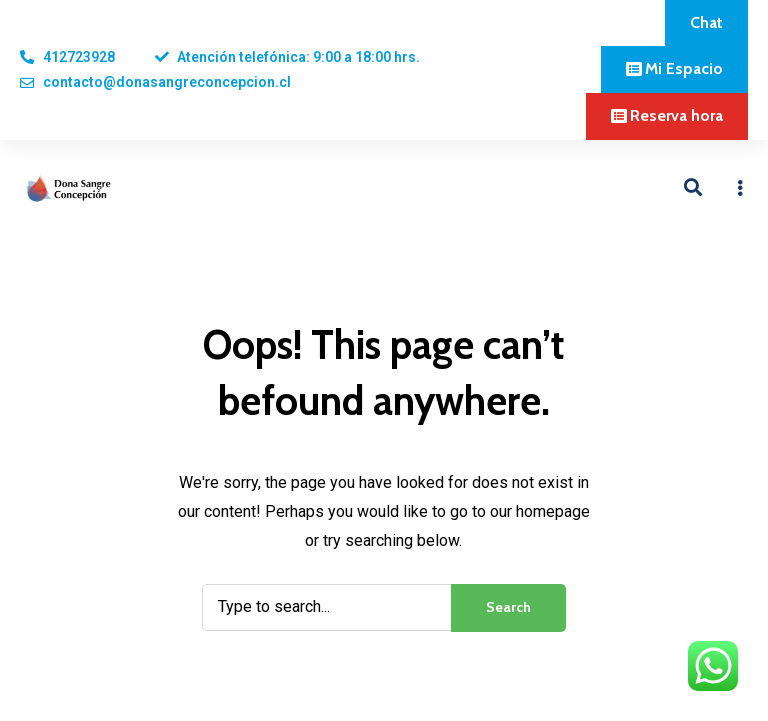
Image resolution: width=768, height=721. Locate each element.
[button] (706, 23)
